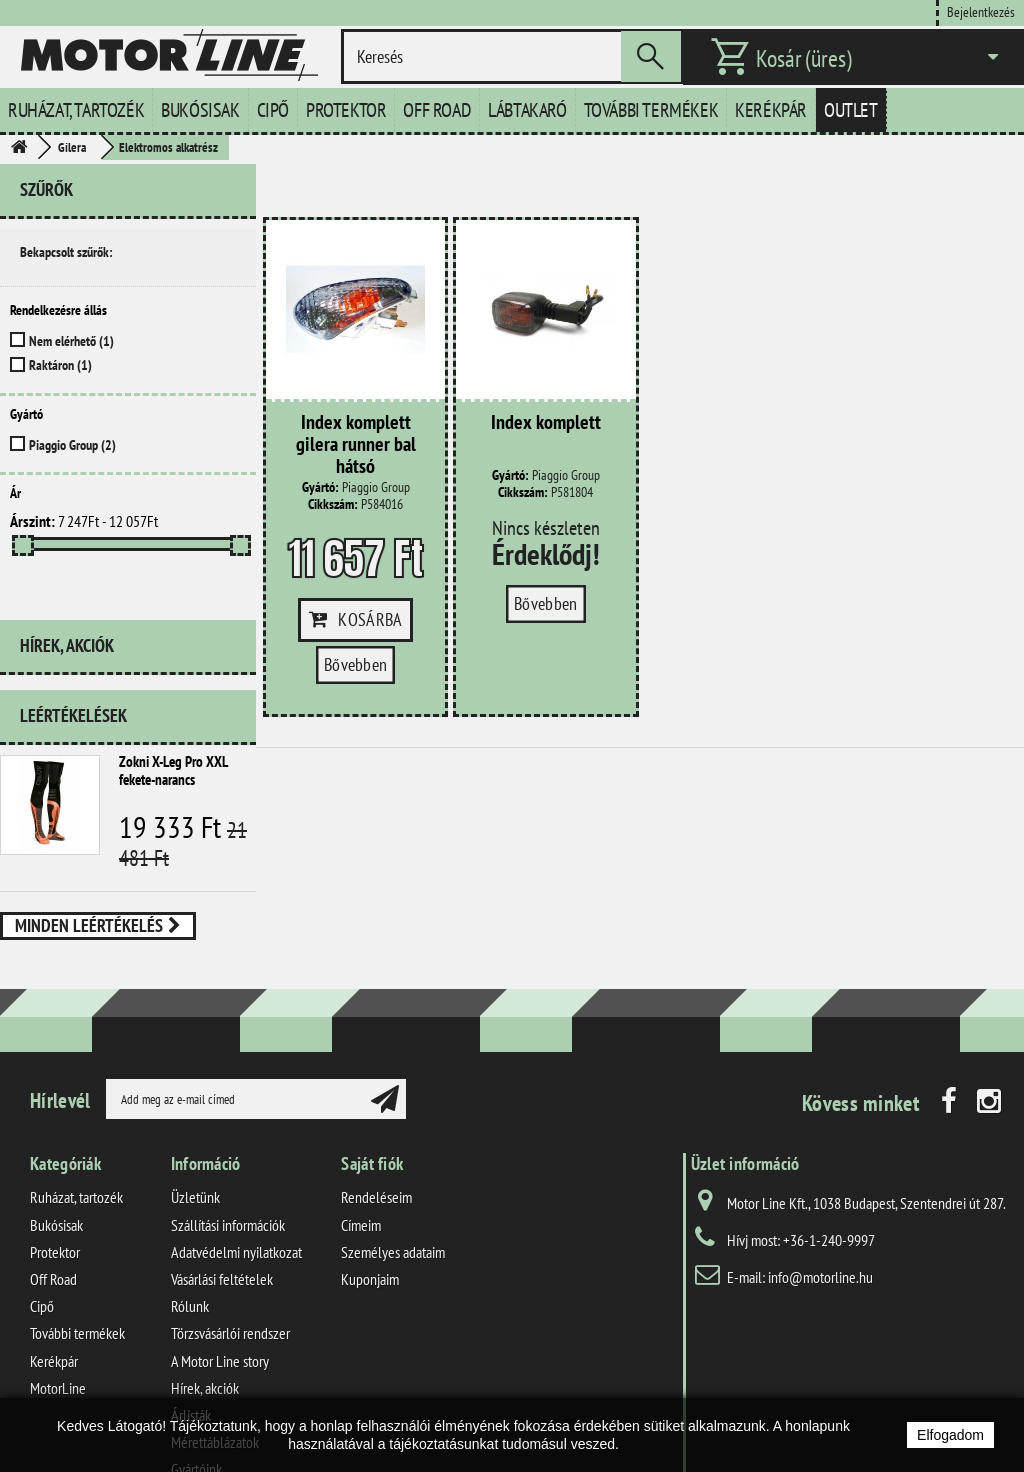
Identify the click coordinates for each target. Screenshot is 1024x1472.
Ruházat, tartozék (76, 110)
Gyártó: (320, 487)
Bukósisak (200, 110)
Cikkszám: (333, 504)
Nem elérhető (71, 341)
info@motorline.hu (820, 1195)
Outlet (851, 110)
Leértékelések (73, 664)
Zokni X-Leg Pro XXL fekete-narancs (173, 719)
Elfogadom (950, 1435)
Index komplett (546, 423)
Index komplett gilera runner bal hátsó (356, 445)
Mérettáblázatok (215, 1359)
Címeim (361, 1142)
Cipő (273, 110)
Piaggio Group (72, 445)
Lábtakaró (527, 110)
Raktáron (60, 365)
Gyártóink (196, 1386)
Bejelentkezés (981, 11)
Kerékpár (771, 110)
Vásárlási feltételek (222, 1196)
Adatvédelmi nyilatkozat (236, 1169)
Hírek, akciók (67, 602)
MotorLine (58, 1305)
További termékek (651, 110)
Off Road (437, 110)
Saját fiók (372, 1081)
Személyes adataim (393, 1169)
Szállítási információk (228, 1142)
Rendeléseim (376, 1115)
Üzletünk (195, 1115)
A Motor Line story (220, 1278)
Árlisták (191, 1332)
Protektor (346, 110)
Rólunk (190, 1223)
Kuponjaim (370, 1196)
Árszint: (32, 521)
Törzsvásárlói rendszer (230, 1251)
